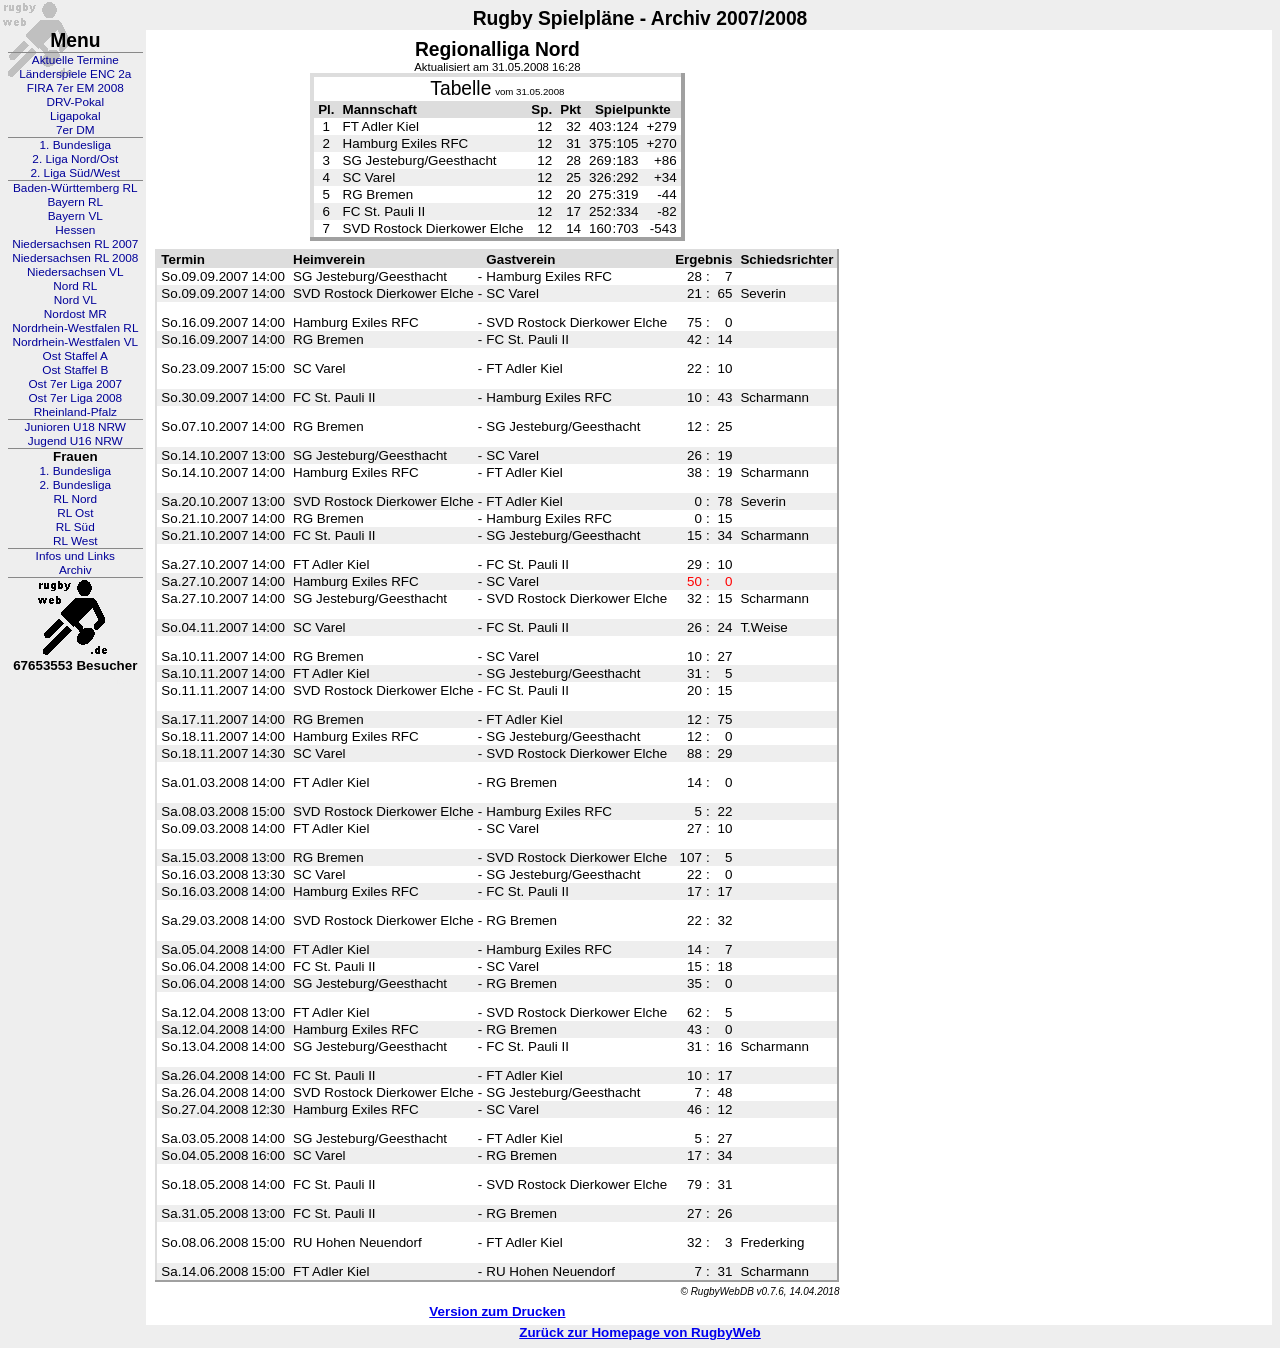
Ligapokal (75, 116)
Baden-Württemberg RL (75, 188)
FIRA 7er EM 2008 (75, 88)
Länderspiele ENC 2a (75, 74)
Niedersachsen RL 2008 (75, 258)
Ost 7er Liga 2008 (75, 398)
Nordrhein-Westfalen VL (75, 342)
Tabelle (460, 88)
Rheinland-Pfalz (75, 412)
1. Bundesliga (76, 145)
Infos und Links (75, 556)
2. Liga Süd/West (75, 173)
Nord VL (75, 300)
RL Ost (75, 513)
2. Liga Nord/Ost (75, 159)
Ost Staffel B (75, 370)
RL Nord (76, 499)
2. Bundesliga (76, 485)
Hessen (75, 230)
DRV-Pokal (75, 102)
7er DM (75, 130)
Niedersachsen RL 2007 (75, 244)
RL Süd (75, 527)
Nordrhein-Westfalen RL (75, 328)
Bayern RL (75, 202)
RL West (75, 541)
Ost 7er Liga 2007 (75, 384)
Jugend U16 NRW (75, 441)
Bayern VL (75, 216)
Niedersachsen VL (75, 272)
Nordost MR (75, 314)
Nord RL (75, 286)
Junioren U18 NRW (75, 427)
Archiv (75, 570)
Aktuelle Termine (75, 60)
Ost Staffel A (75, 356)
